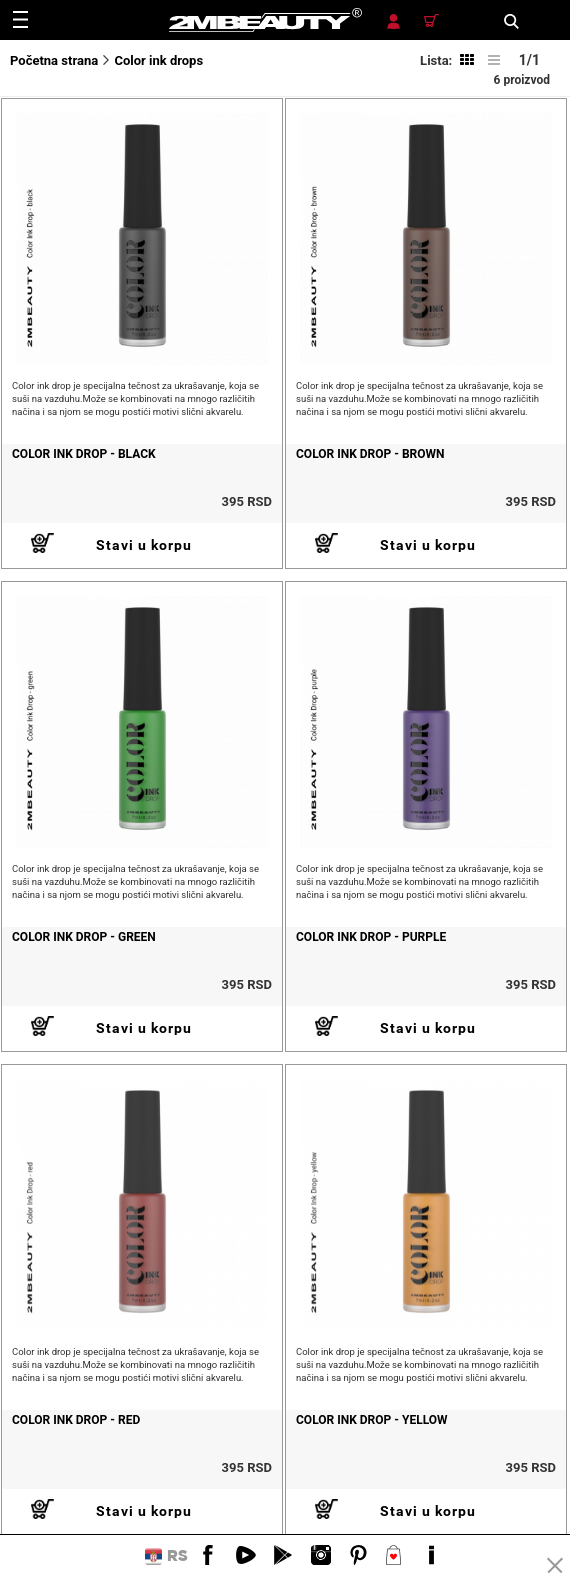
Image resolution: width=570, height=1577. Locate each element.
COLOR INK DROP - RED (76, 1420)
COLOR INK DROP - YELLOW (372, 1420)
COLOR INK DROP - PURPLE (371, 937)
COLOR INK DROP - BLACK (84, 454)
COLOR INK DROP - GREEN (84, 937)
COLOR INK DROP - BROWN (370, 454)
